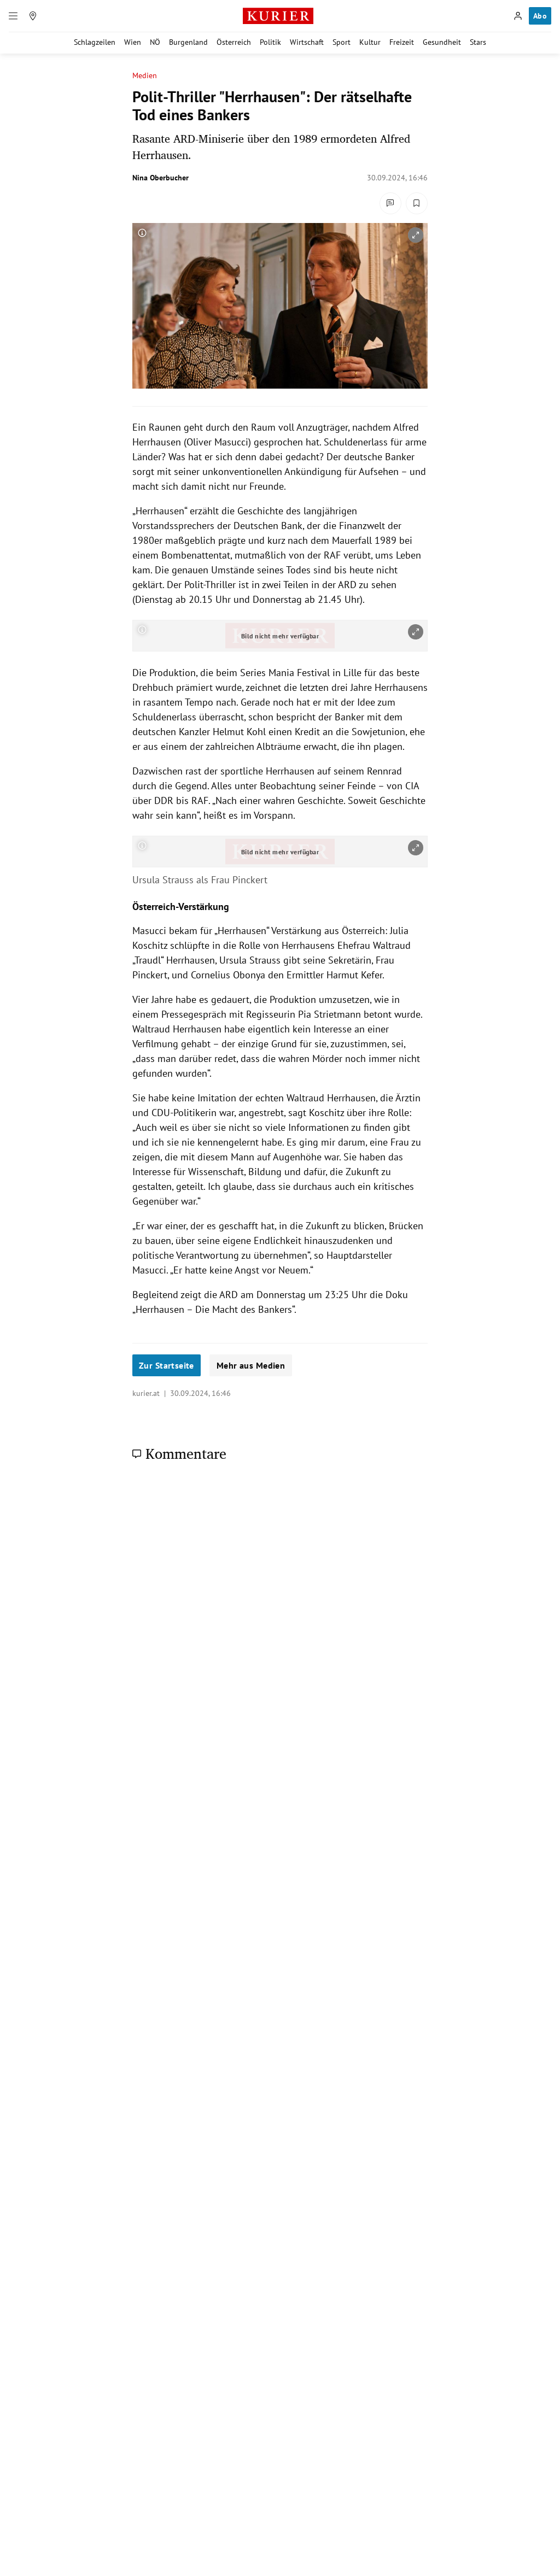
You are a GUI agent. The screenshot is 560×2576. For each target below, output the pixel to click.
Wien (132, 42)
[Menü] (13, 16)
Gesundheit (442, 42)
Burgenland (188, 42)
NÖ (155, 42)
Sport (341, 42)
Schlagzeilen (94, 42)
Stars (478, 42)
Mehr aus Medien (251, 1365)
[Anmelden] (518, 16)
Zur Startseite (166, 1365)
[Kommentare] (390, 203)
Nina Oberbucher (160, 178)
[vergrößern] (415, 235)
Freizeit (401, 42)
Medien (144, 75)
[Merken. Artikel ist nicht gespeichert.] (417, 203)
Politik (270, 42)
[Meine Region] (33, 16)
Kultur (370, 42)
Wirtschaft (307, 42)
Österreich (234, 42)
